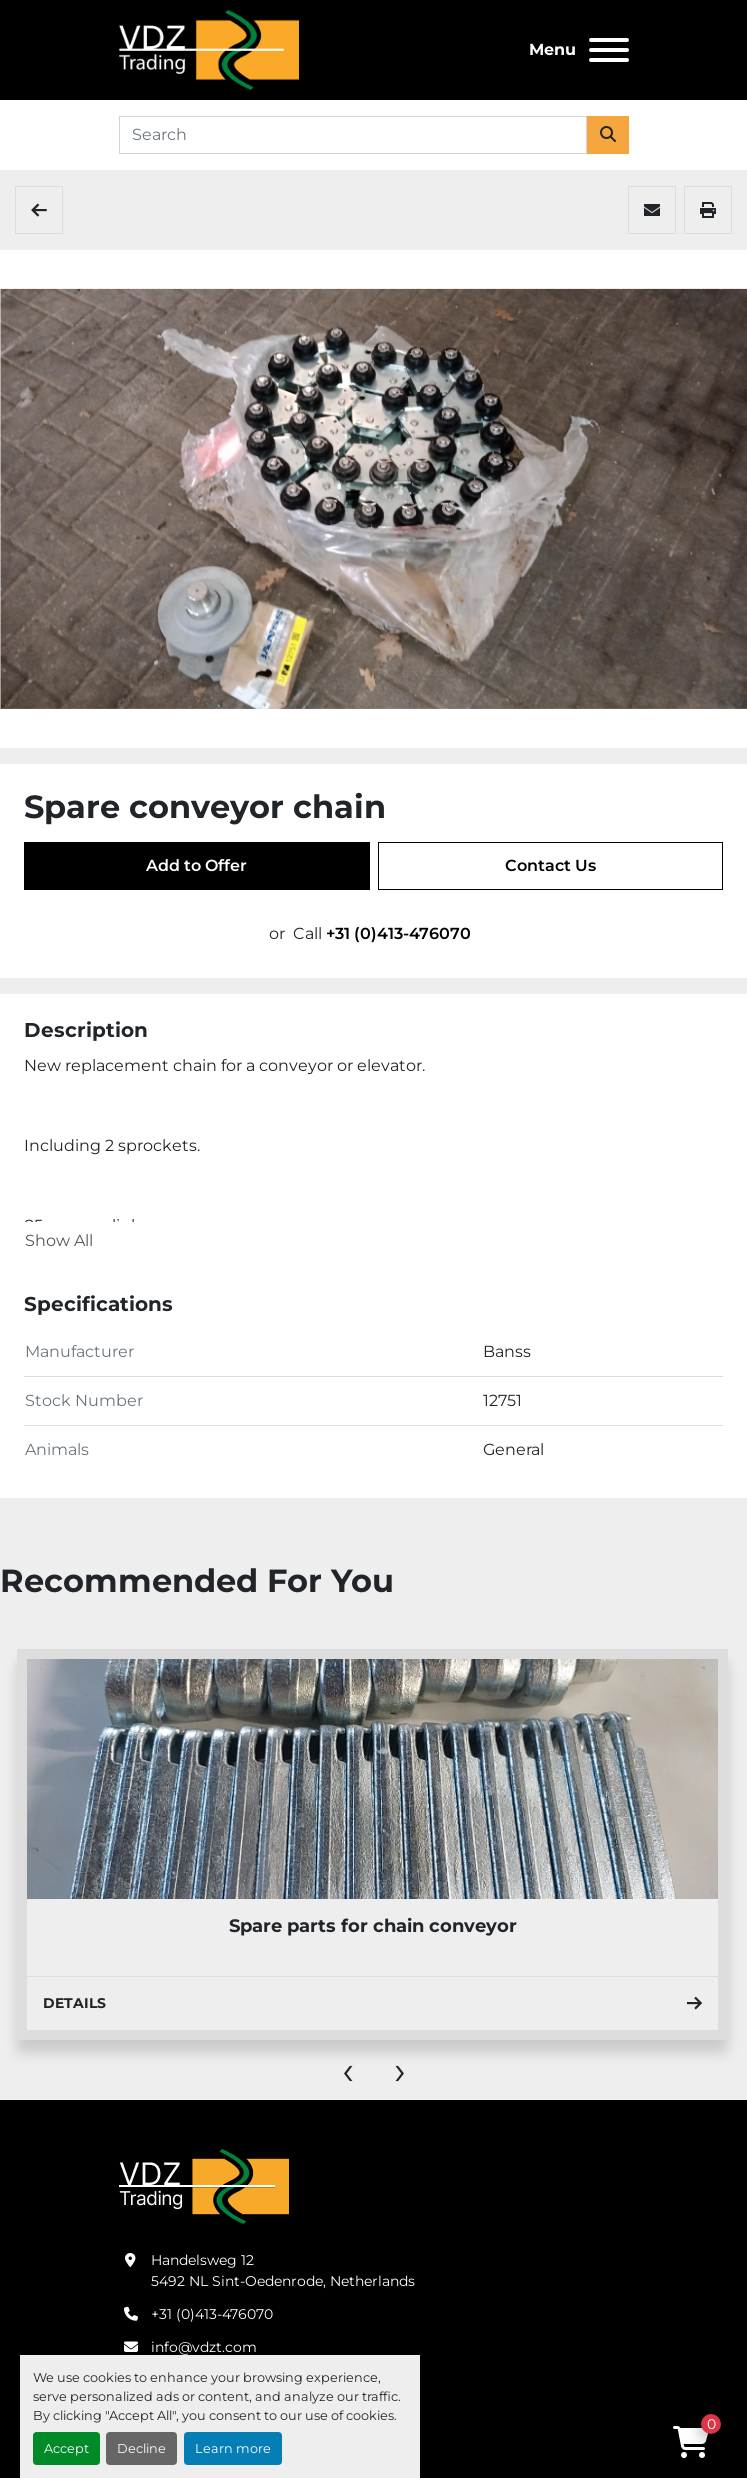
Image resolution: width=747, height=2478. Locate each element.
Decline (141, 2448)
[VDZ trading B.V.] (204, 2185)
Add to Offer (196, 865)
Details (372, 2003)
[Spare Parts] (39, 210)
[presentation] (348, 2070)
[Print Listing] (708, 210)
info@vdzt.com (204, 2347)
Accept (66, 2448)
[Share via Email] (652, 210)
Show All (59, 1240)
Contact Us (550, 865)
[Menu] (609, 50)
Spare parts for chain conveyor (373, 1926)
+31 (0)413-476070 (398, 933)
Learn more (233, 2448)
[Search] (353, 135)
